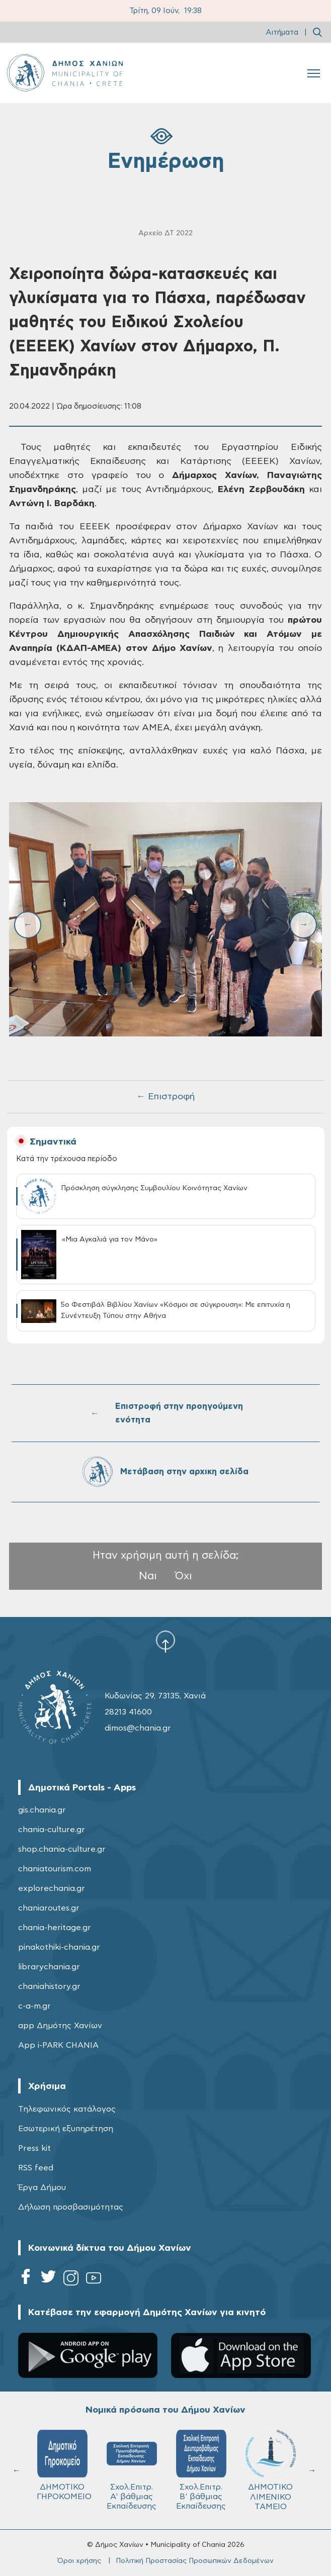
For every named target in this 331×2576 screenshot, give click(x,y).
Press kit (34, 2148)
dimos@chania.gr (138, 1728)
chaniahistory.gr (49, 1986)
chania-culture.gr (51, 1830)
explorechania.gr (51, 1888)
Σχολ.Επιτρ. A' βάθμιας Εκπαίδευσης (132, 2470)
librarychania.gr (49, 1967)
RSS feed (35, 2168)
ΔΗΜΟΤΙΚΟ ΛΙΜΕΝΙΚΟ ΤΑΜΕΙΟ (270, 2470)
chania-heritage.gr (54, 1928)
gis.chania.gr (42, 1810)
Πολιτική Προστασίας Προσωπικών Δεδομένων (195, 2560)
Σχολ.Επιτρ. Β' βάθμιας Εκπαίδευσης (201, 2470)
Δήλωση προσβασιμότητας (70, 2207)
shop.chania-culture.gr (62, 1849)
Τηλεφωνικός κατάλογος (67, 2109)
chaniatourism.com (54, 1869)
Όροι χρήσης (79, 2560)
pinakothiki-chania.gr (59, 1947)
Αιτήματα (282, 32)
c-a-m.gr (34, 2006)
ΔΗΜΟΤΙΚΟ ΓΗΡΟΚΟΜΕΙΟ (64, 2465)
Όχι (183, 1576)
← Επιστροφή (165, 1096)
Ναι (148, 1576)
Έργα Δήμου (42, 2187)
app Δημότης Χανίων (60, 2026)
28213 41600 (128, 1712)
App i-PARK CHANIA (58, 2045)
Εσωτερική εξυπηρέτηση (65, 2129)
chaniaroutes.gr (48, 1908)
